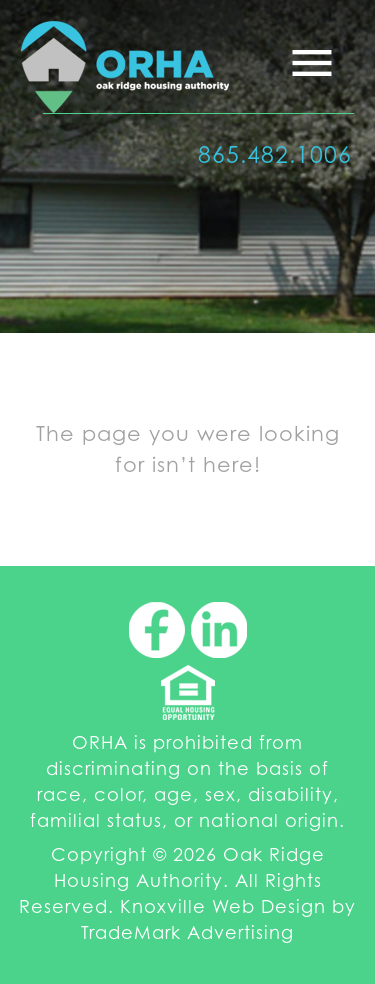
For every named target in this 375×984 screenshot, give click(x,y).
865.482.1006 (275, 154)
